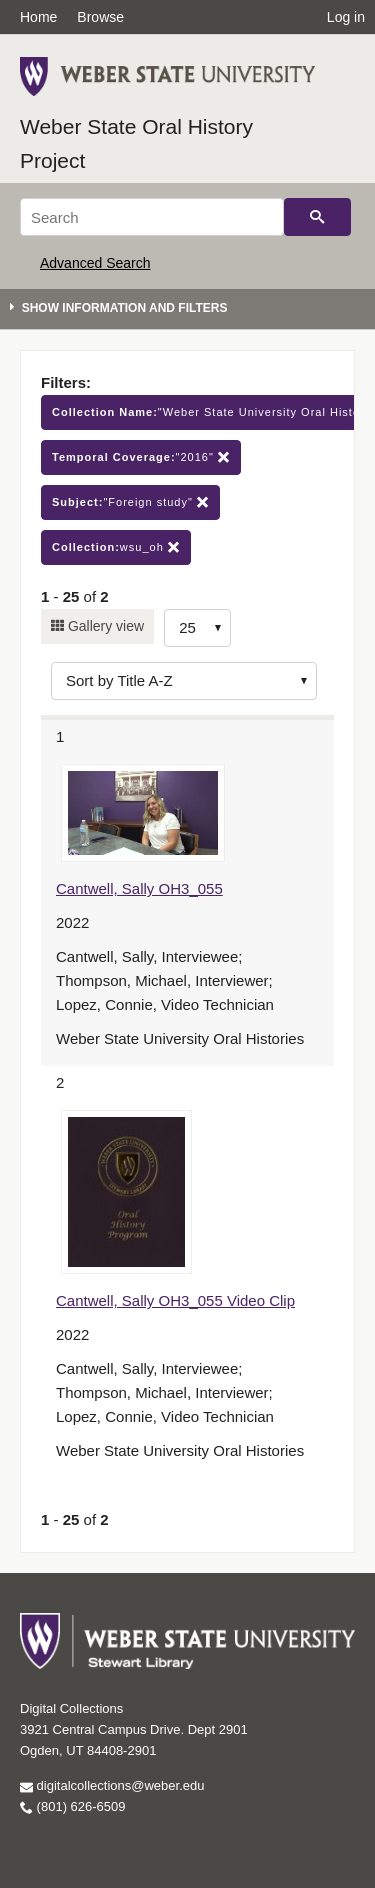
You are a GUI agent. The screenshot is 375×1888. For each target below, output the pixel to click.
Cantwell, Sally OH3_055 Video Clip (175, 1300)
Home (38, 17)
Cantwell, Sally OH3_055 (139, 888)
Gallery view (104, 626)
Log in (346, 17)
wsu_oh (116, 547)
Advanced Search (95, 263)
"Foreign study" (130, 502)
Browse (100, 17)
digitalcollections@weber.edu (112, 1785)
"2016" (141, 457)
